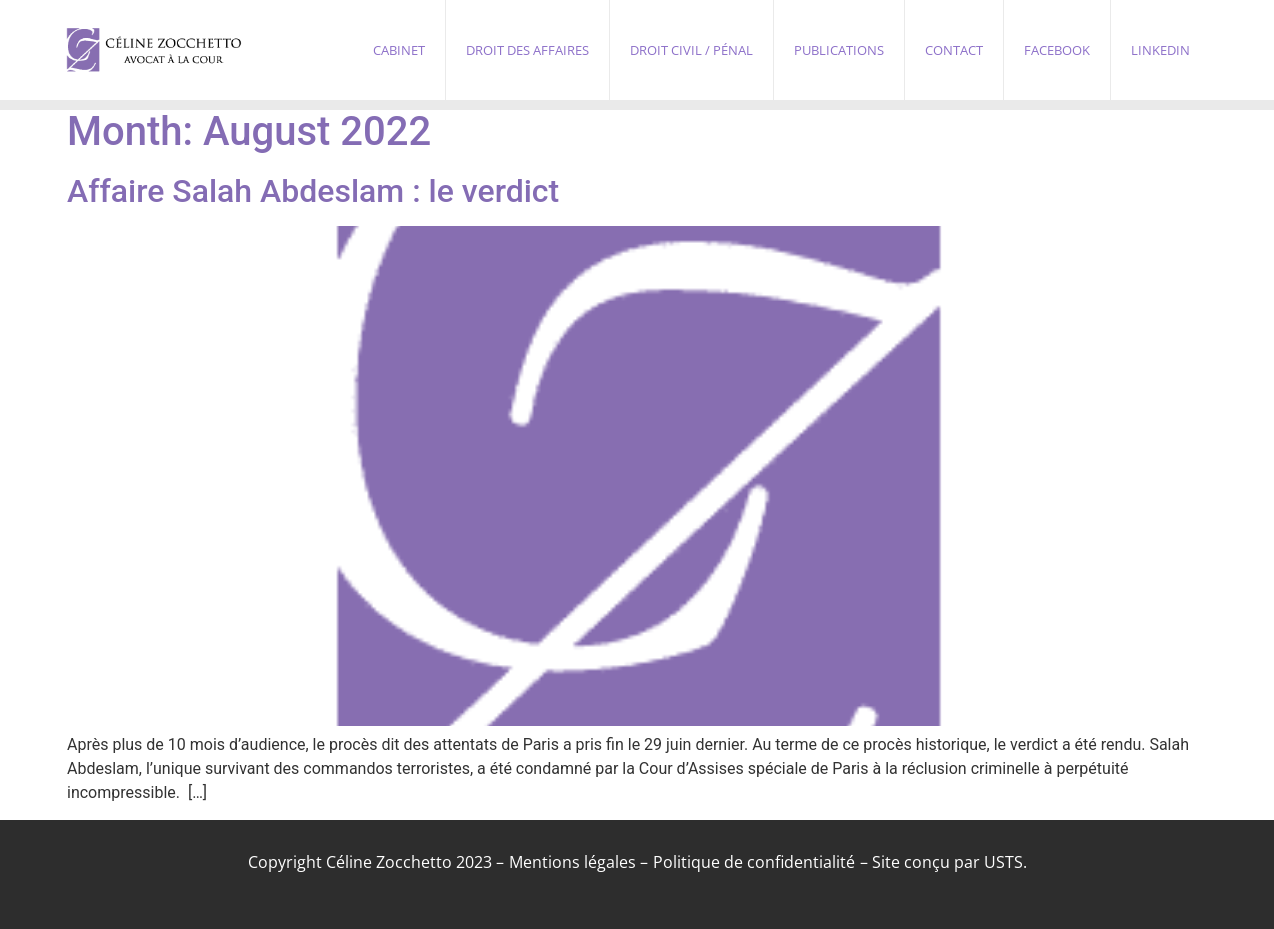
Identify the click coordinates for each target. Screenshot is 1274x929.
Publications (839, 50)
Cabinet (399, 50)
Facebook (1057, 50)
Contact (954, 50)
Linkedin (1160, 50)
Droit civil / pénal (691, 50)
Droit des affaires (527, 50)
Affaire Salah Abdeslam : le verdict (313, 191)
